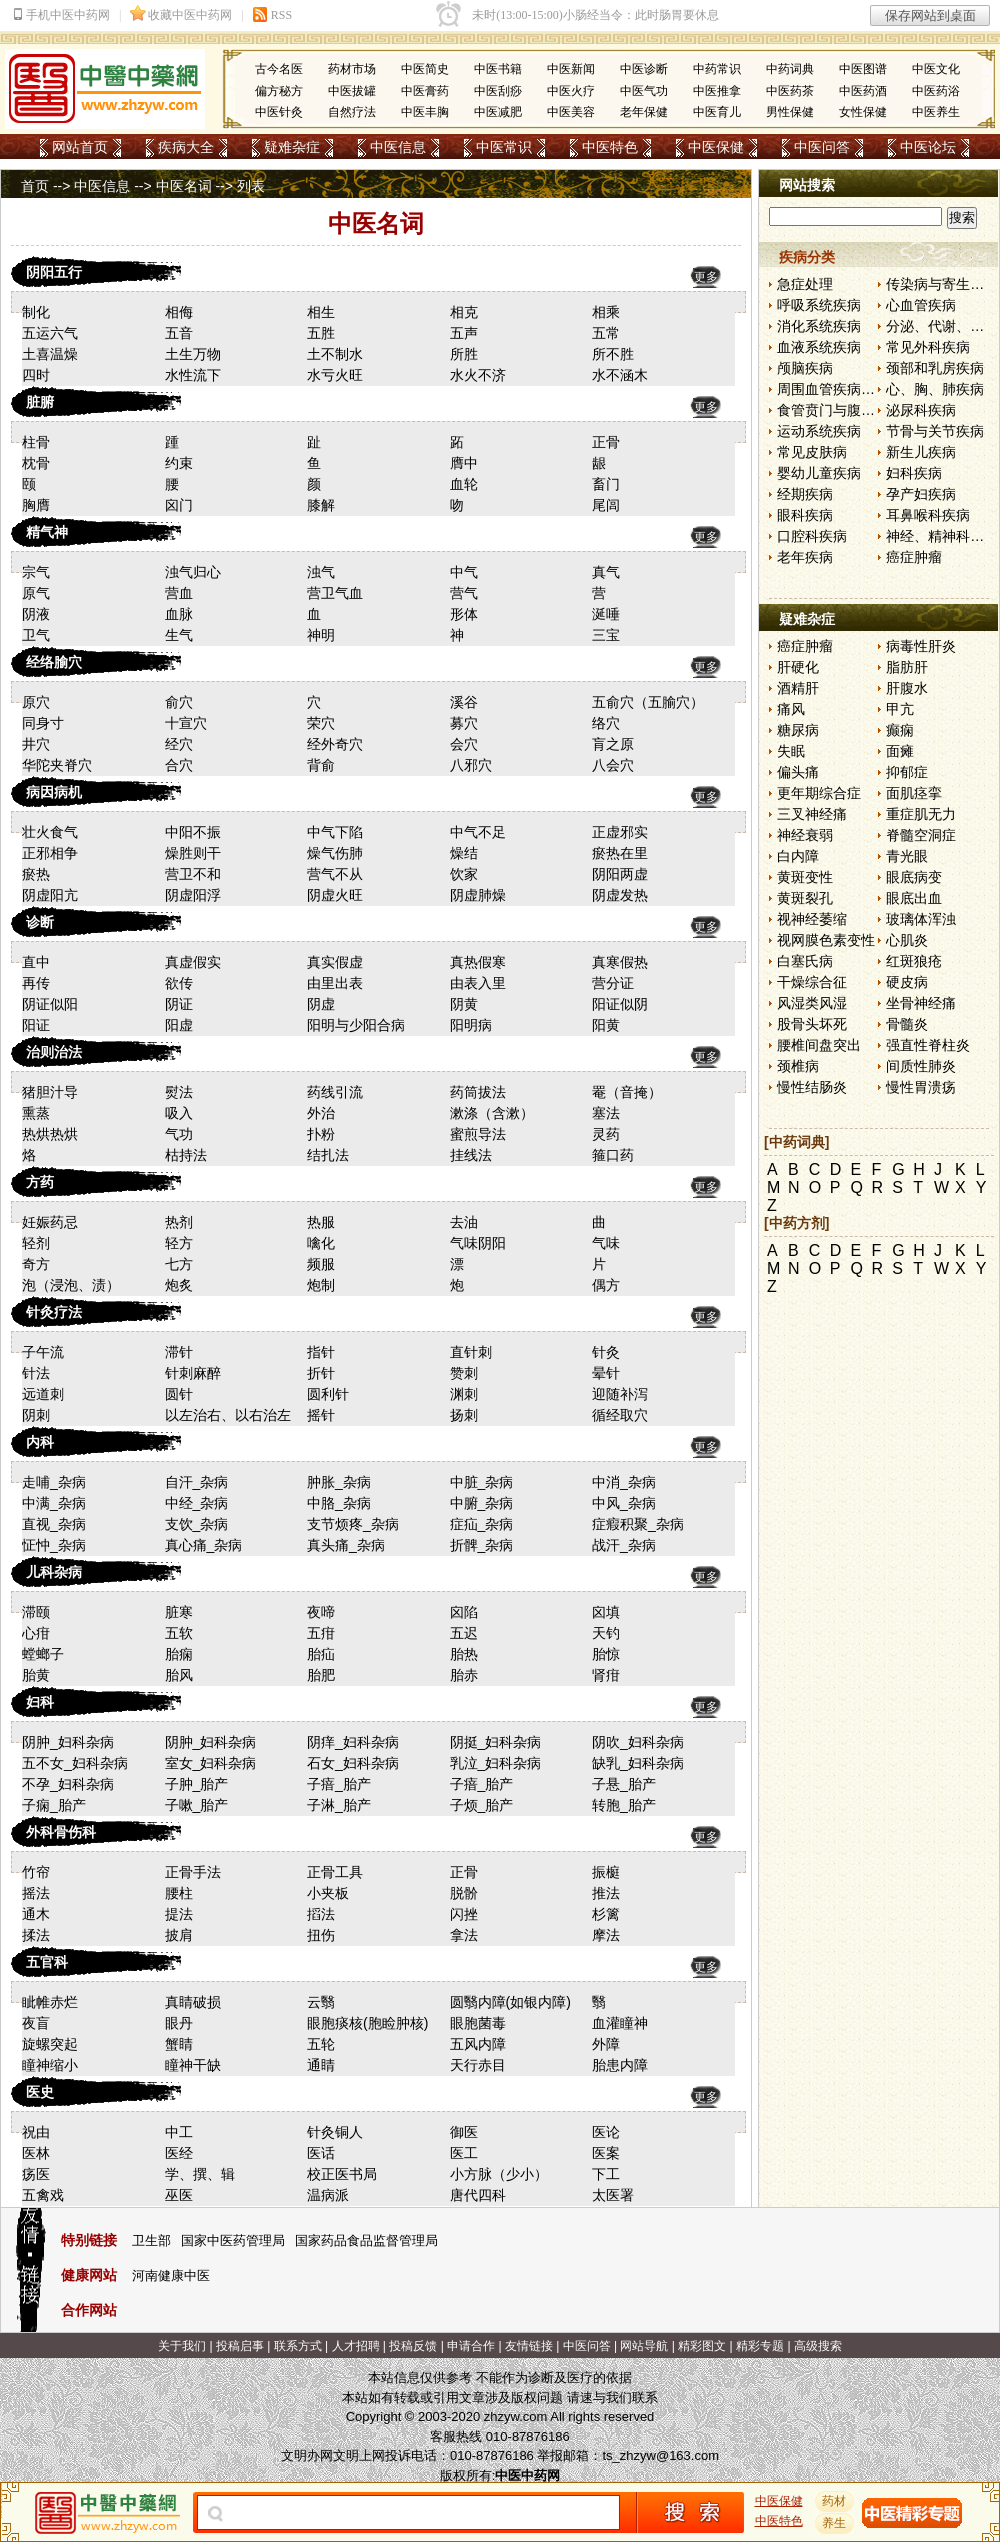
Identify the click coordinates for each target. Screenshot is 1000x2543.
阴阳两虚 (620, 874)
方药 (40, 1182)
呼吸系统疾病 (819, 305)
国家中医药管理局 (233, 2240)
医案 (606, 2153)
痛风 (791, 709)
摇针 (321, 1415)
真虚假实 (193, 962)
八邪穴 (471, 765)
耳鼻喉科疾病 (928, 515)
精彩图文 (702, 2346)
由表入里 (478, 983)
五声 (464, 333)
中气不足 (478, 832)
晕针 (606, 1373)
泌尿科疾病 (921, 410)
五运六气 (50, 333)
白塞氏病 (805, 961)
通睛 (321, 2065)
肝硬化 (798, 667)
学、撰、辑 (200, 2174)
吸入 (179, 1113)
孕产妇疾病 (921, 494)
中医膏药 (425, 91)
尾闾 (606, 505)
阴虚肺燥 (478, 895)
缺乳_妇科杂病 (638, 1763)
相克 (464, 312)
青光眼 (907, 856)
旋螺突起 (50, 2044)
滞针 (179, 1352)
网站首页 (80, 147)
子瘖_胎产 (339, 1784)
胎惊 (606, 1654)
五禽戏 (43, 2195)
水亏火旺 (335, 375)
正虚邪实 (620, 832)
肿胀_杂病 (339, 1482)
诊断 (40, 922)
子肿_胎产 (197, 1784)
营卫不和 (193, 874)
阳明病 (471, 1025)
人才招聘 (356, 2346)
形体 (464, 614)
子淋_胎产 (339, 1805)
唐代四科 (478, 2195)
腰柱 (179, 1893)
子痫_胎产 (54, 1805)
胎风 (179, 1675)
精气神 (47, 532)
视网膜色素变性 (826, 940)
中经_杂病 (197, 1503)
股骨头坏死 (812, 1024)
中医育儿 (717, 112)
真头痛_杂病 (346, 1545)
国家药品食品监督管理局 (366, 2240)
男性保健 (790, 112)
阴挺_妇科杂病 (496, 1742)
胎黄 (36, 1675)
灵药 (606, 1134)
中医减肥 (498, 112)
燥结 (464, 853)
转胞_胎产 (624, 1805)
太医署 (613, 2195)
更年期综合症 (819, 793)
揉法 (36, 1935)
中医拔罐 (352, 91)
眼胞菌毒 (478, 2023)
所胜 (464, 354)
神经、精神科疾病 (942, 536)
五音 (179, 333)
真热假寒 (478, 962)
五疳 (321, 1633)
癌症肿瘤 (914, 557)
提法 (179, 1914)
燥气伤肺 (335, 853)
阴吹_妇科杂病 (638, 1742)
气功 (179, 1134)
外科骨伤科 (61, 1832)
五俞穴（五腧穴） (648, 702)
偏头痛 (798, 772)
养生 (835, 2523)
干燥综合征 (812, 982)
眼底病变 (914, 877)
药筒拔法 (478, 1092)
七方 (179, 1264)
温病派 (328, 2195)
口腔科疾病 (812, 536)
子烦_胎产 (482, 1805)
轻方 (179, 1243)
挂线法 (471, 1155)
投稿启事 (240, 2346)
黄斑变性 (805, 877)
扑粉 (321, 1134)
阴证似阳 (50, 1004)
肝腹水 (907, 688)
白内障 (798, 856)
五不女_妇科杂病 (75, 1763)
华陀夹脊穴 (57, 765)
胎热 (464, 1654)
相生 (321, 312)
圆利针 (328, 1394)
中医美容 (571, 112)
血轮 (464, 484)
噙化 (321, 1243)
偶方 (606, 1285)
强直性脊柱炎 (928, 1045)
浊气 (321, 572)
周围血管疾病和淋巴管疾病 (861, 389)
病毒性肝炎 (921, 646)
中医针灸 (279, 112)
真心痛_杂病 (204, 1545)
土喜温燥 (50, 354)
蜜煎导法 (478, 1134)
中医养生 (936, 112)
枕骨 (36, 463)
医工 (464, 2153)
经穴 (179, 744)
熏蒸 (36, 1113)
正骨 (606, 442)
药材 (835, 2501)
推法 (606, 1893)
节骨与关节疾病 (935, 431)
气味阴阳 (478, 1243)
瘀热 (36, 874)
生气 (179, 635)
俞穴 (179, 702)
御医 (464, 2132)
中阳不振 (193, 832)
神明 (321, 635)
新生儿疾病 (921, 452)
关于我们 (182, 2346)
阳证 (36, 1025)
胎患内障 (620, 2065)
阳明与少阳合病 (356, 1025)
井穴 (36, 744)
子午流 (43, 1352)
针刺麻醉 (193, 1373)
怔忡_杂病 (54, 1545)
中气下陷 (335, 832)
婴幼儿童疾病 (819, 473)
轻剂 (36, 1243)
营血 (179, 593)
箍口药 (613, 1155)
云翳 (321, 2002)
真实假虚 (335, 962)
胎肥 (321, 1675)
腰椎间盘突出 (819, 1045)
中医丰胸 (425, 112)
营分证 (613, 983)
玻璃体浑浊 (921, 919)
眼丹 (179, 2023)
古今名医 (279, 69)
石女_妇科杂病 (353, 1763)
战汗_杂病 (624, 1545)
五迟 (464, 1633)
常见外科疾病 (928, 347)
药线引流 (335, 1092)
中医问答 (822, 147)
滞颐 (36, 1612)
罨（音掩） (627, 1092)
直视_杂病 (54, 1524)
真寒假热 (620, 962)
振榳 (606, 1872)
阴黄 (464, 1004)
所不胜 (613, 354)
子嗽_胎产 (197, 1805)
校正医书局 (342, 2174)
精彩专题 (760, 2346)
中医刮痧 (498, 91)
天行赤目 (478, 2065)
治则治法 (54, 1052)
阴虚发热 (620, 895)
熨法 (179, 1092)
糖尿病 (798, 730)
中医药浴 (936, 91)
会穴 (464, 744)
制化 (36, 312)
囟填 (606, 1612)
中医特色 (610, 147)
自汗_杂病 (197, 1482)
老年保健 (644, 112)
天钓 (606, 1633)
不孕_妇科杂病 (68, 1784)
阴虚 (321, 1004)
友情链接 (529, 2346)
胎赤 (464, 1675)
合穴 (179, 765)
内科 (40, 1442)
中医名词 (184, 186)
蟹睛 (179, 2044)
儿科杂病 (54, 1572)
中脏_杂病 (482, 1482)
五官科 (47, 1962)
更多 (706, 277)
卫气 (36, 635)
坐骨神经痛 (921, 1003)
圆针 (179, 1394)
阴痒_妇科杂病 (353, 1742)
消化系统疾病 (819, 326)
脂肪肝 (907, 667)
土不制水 (335, 354)
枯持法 (186, 1155)
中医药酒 (863, 91)
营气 (464, 593)
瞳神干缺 (193, 2065)
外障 (606, 2044)
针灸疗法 (54, 1312)
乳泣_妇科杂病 (496, 1763)
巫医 (179, 2195)
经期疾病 (805, 494)
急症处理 (805, 284)
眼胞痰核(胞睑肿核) (367, 2023)
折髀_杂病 (482, 1545)
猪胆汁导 (50, 1092)
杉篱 (606, 1914)
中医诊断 (644, 69)
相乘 (606, 312)
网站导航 (644, 2346)
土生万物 (193, 354)
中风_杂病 (624, 1503)
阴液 (36, 614)
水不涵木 (620, 375)
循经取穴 (620, 1415)
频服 (321, 1264)
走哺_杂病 (54, 1482)
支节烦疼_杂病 (353, 1524)
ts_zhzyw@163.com (660, 2455)
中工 (179, 2132)
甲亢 (900, 709)
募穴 (464, 723)
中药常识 (717, 69)
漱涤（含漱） (492, 1113)
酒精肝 (798, 688)
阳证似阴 (620, 1004)
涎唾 (606, 614)
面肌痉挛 (914, 793)
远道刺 (43, 1394)
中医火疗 (571, 91)
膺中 (464, 463)
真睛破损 (193, 2002)
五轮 (321, 2044)
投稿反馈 (413, 2346)
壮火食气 (50, 832)
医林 (36, 2153)
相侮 (179, 312)
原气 (36, 593)
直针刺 (471, 1352)
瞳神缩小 (50, 2065)
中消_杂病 (624, 1482)
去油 (464, 1222)
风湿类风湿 (812, 1003)
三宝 (606, 635)
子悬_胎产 (624, 1784)
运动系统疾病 (819, 431)
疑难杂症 (292, 147)
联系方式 (298, 2346)
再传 (36, 983)
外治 (321, 1113)
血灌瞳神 (620, 2023)
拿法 (464, 1935)
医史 (40, 2092)
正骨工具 (335, 1872)
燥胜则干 (193, 853)
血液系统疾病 (819, 347)
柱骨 (36, 442)
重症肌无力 (921, 814)
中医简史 (425, 69)
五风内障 (478, 2044)
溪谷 (464, 702)
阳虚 (179, 1025)
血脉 (179, 614)
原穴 (36, 702)
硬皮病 (907, 982)
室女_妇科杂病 (211, 1763)
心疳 (36, 1633)
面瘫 (900, 751)
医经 (179, 2153)
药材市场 (352, 69)
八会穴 (613, 765)
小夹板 (328, 1893)
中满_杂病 (54, 1503)
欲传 (179, 983)
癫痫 (900, 730)
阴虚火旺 (335, 895)
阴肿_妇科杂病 (68, 1742)
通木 (36, 1914)
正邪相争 (50, 853)
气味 (606, 1243)
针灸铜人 (335, 2132)
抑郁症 (907, 772)
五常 (606, 333)
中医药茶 (790, 91)
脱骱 (464, 1893)
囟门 (179, 505)
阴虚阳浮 (193, 895)
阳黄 (606, 1025)
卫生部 (151, 2240)
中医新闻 (571, 69)
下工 (606, 2174)
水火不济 (478, 375)
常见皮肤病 (812, 452)
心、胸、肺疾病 (935, 389)
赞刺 (464, 1373)
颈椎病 (798, 1066)
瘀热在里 (620, 853)
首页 (35, 186)
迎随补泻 (620, 1394)
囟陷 (464, 1612)
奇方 (36, 1264)
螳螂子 (43, 1654)
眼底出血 (914, 898)
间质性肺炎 (921, 1066)
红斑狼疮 (914, 961)
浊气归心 (193, 572)
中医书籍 (498, 69)
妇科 (40, 1702)
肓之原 (613, 744)
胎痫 (179, 1654)
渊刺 (464, 1394)
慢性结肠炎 (812, 1087)
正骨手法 (193, 1872)
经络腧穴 (54, 662)
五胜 (321, 333)
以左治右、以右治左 (228, 1415)
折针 (321, 1373)
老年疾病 (805, 557)
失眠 (791, 751)
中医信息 (398, 147)
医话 (321, 2153)
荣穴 (321, 723)
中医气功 (644, 91)
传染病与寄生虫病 (942, 284)
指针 (321, 1352)
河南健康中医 (171, 2275)
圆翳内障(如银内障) (510, 2002)
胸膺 (36, 505)
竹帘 (36, 1872)
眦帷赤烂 (50, 2002)
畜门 (606, 484)
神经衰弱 (805, 835)
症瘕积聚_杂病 (638, 1524)
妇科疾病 (914, 473)
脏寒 (179, 1612)
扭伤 (321, 1935)
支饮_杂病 (197, 1524)
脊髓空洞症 (921, 835)
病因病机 (54, 792)
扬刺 (464, 1415)
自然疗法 (352, 112)
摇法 (36, 1893)
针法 (36, 1373)
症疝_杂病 (482, 1524)
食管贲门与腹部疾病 (840, 410)
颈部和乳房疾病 (935, 368)
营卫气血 (335, 593)
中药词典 (790, 69)
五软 (179, 1633)
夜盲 (36, 2023)
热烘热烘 (50, 1134)
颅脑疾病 (805, 368)
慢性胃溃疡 (921, 1087)
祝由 (36, 2132)
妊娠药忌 (50, 1222)
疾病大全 (186, 147)
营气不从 (335, 874)
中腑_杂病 (482, 1503)
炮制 (321, 1285)
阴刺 (36, 1415)
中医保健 (716, 147)
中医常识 (504, 147)
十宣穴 (186, 723)
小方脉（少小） (499, 2174)
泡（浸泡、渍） (71, 1285)
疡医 (36, 2174)
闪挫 (464, 1914)
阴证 (179, 1004)
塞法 (606, 1113)
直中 (36, 962)
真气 (606, 572)
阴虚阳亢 (50, 895)
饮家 (464, 874)
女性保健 (863, 112)
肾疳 (606, 1675)
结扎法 (328, 1155)
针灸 (606, 1352)
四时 (36, 375)
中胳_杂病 (339, 1503)
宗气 (36, 572)
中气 (464, 572)
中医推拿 (717, 91)
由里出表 (335, 983)
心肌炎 (907, 940)
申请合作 (471, 2346)
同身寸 (43, 723)
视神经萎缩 (812, 919)
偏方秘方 (279, 91)
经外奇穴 (335, 744)
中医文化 (936, 69)
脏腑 (40, 402)
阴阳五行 (54, 272)
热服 (321, 1222)
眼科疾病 (805, 515)
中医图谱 (863, 69)
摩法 (606, 1935)
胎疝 (321, 1654)
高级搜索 (818, 2346)
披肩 (179, 1935)
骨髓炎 (907, 1024)
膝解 (321, 505)
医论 (606, 2132)
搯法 (321, 1914)
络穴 (606, 723)
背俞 (321, 765)
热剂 (179, 1222)
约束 (179, 463)
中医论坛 (928, 147)
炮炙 (179, 1285)
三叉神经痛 (812, 814)
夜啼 (321, 1612)
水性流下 (193, 375)
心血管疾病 (921, 305)
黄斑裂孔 (805, 898)
